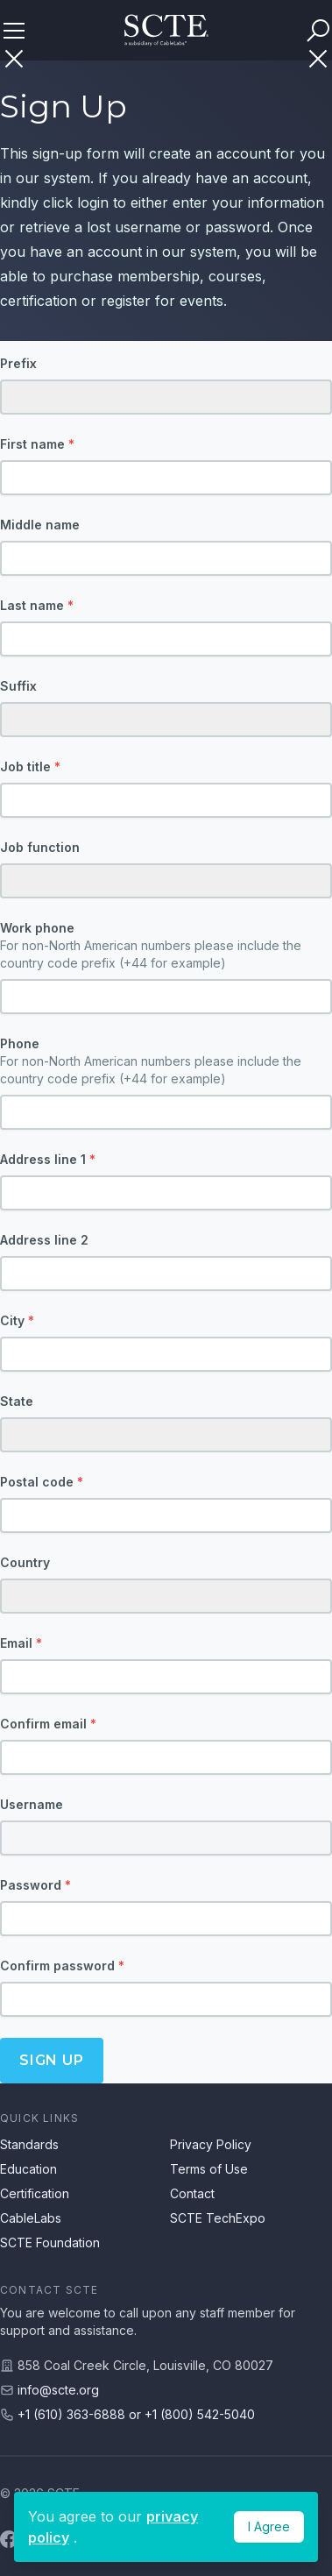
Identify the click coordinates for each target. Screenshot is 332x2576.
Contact (192, 2193)
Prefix (18, 363)
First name (37, 443)
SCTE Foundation (50, 2242)
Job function (40, 847)
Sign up (51, 2060)
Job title (30, 766)
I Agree (269, 2526)
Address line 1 (47, 1159)
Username (31, 1804)
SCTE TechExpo (217, 2218)
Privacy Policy (210, 2144)
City (17, 1320)
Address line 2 (44, 1239)
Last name (37, 605)
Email (21, 1643)
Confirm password (62, 1965)
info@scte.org (58, 2389)
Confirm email (48, 1723)
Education (28, 2168)
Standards (29, 2144)
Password (35, 1884)
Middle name (40, 524)
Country (25, 1562)
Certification (34, 2193)
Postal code (41, 1481)
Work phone (166, 946)
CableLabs (30, 2218)
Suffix (18, 685)
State (16, 1401)
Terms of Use (209, 2168)
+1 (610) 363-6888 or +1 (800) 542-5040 (136, 2414)
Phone (166, 1062)
